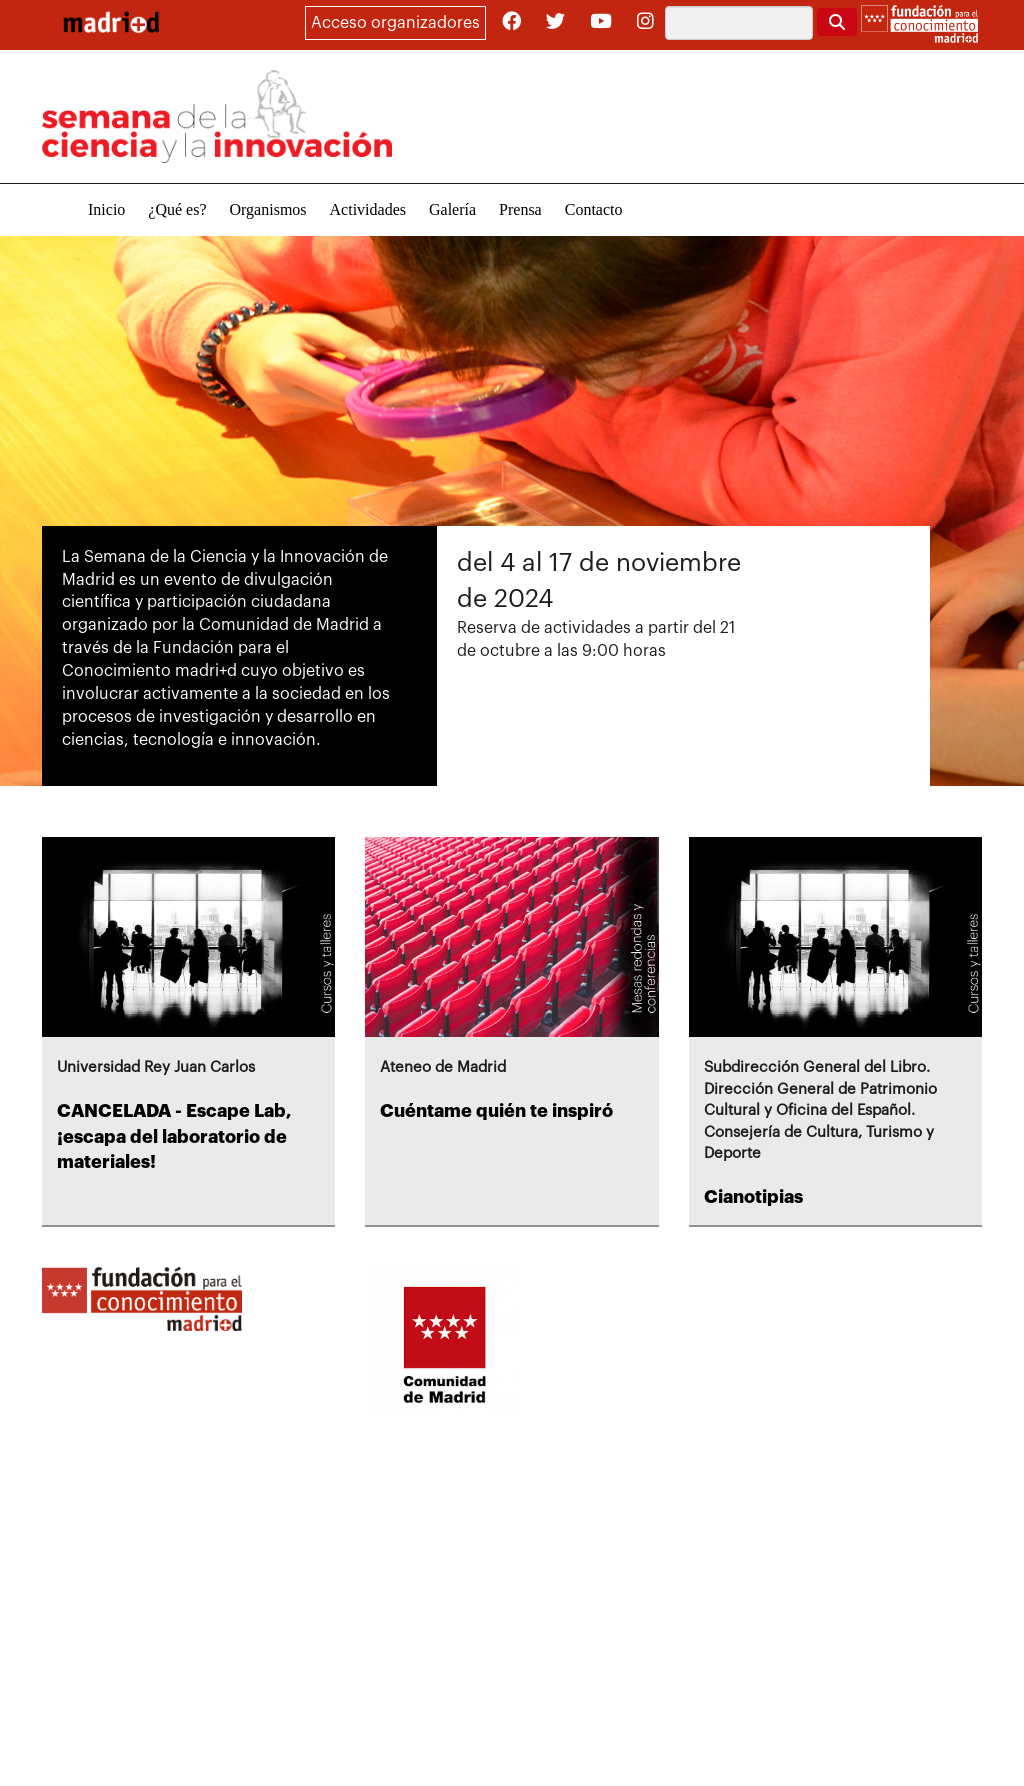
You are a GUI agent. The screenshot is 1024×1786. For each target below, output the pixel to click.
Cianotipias (753, 1197)
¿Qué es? (177, 209)
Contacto (594, 209)
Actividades (368, 209)
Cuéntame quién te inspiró (496, 1111)
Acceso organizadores (395, 23)
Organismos (268, 209)
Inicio (106, 209)
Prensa (520, 209)
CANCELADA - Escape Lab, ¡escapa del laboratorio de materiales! (174, 1136)
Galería (452, 209)
